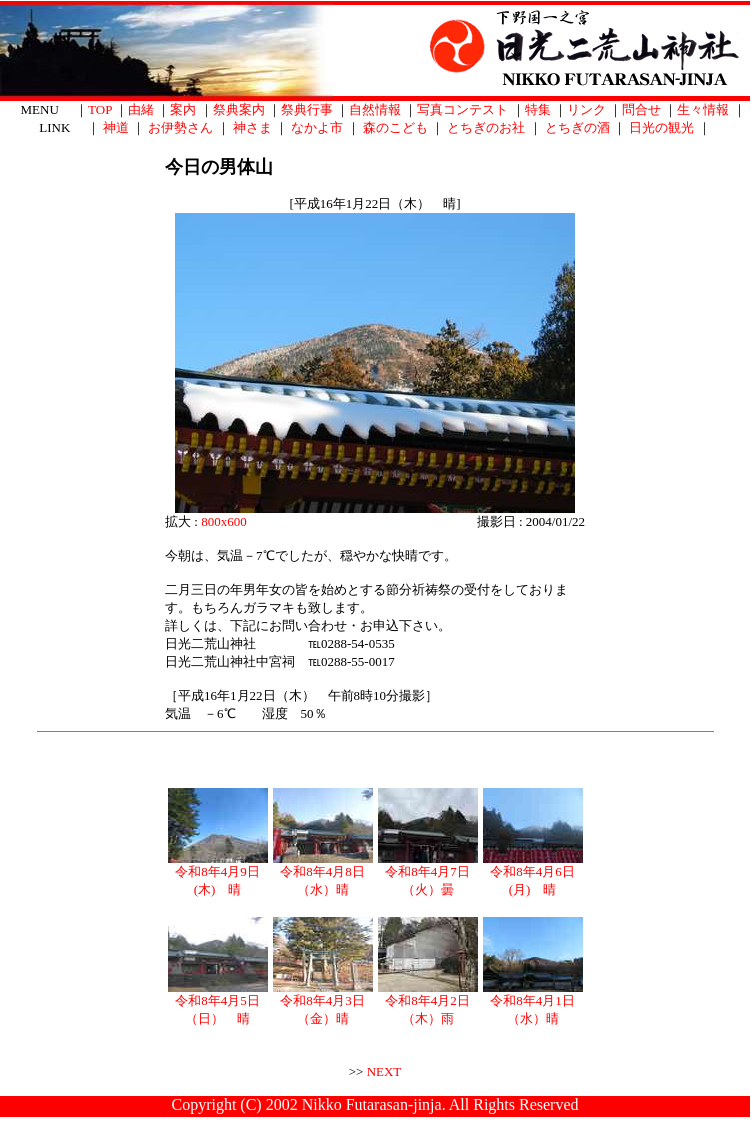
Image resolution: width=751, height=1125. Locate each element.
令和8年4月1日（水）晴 (533, 1003)
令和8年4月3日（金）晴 (323, 1003)
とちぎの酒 (577, 127)
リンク (586, 109)
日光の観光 (661, 127)
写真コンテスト (462, 109)
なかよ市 (317, 127)
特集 (538, 109)
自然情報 (375, 109)
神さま (252, 127)
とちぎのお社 (486, 127)
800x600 (224, 521)
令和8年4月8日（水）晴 (323, 874)
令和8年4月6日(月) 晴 (533, 874)
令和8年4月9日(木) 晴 (218, 874)
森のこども (395, 127)
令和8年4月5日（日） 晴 (218, 1003)
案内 (183, 109)
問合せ (641, 109)
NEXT (384, 1071)
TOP (100, 109)
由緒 (141, 109)
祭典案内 (239, 109)
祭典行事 (307, 109)
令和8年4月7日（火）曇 (428, 874)
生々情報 (703, 109)
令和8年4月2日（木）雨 (428, 1003)
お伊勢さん (180, 127)
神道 (116, 127)
